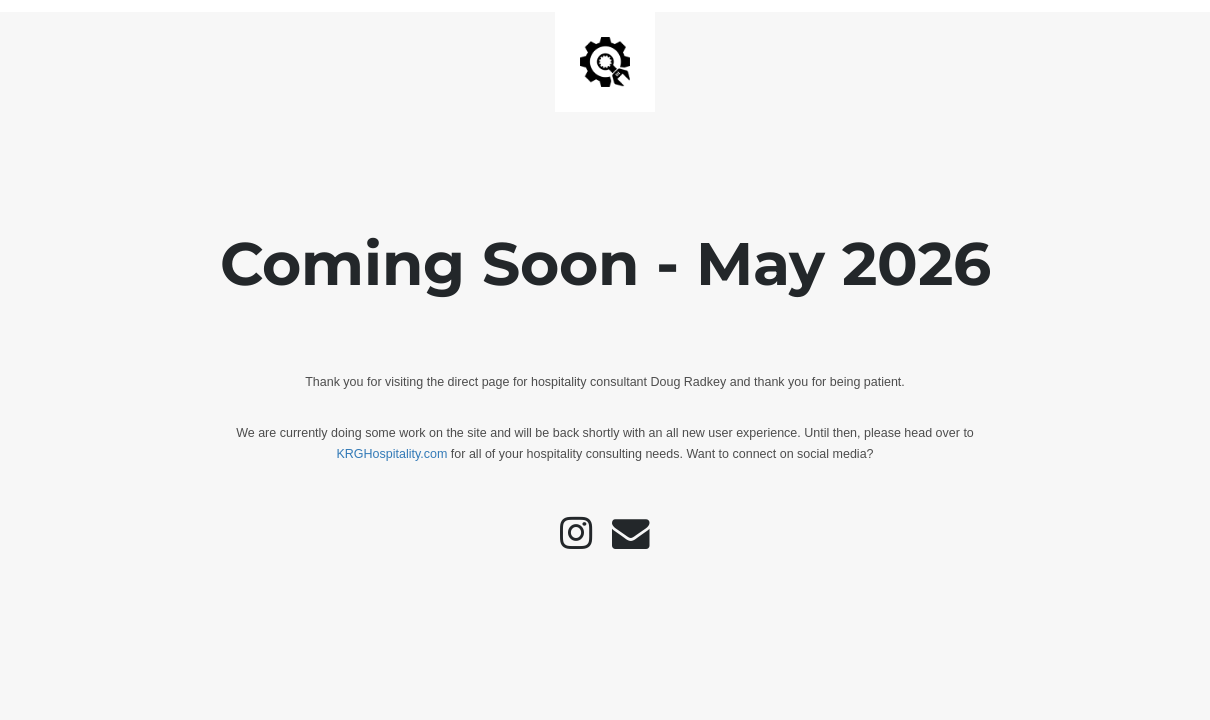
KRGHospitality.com (391, 454)
